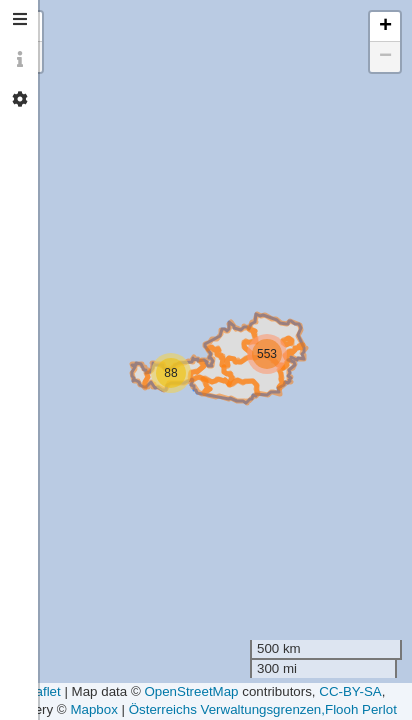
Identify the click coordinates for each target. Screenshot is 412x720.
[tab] (20, 20)
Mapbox (93, 709)
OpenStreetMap (191, 691)
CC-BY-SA (350, 691)
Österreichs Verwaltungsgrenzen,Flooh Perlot (263, 709)
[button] (267, 354)
